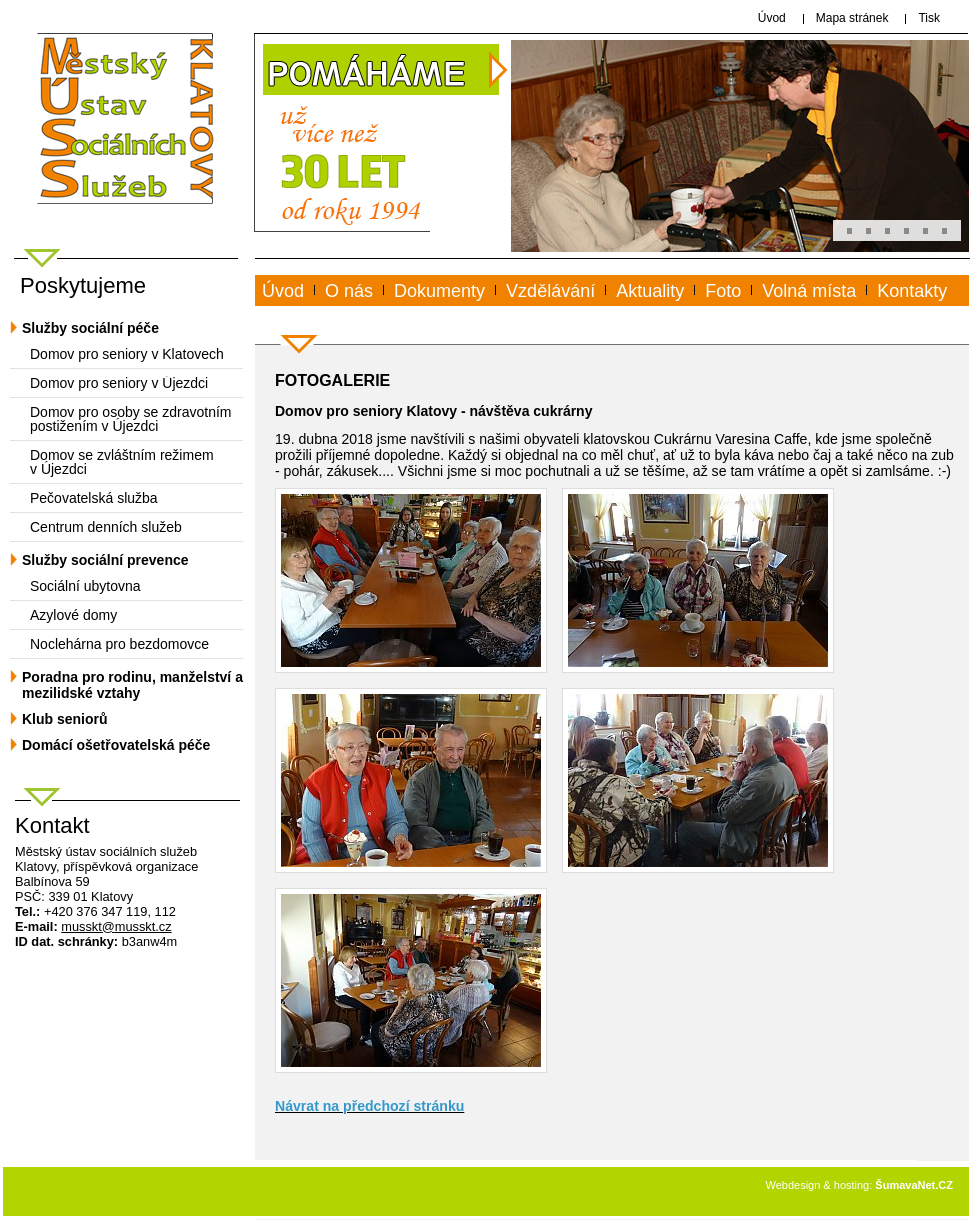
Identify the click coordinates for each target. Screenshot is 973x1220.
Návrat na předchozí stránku (369, 1106)
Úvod (283, 291)
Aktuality (650, 291)
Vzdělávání (550, 291)
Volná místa (809, 291)
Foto (723, 291)
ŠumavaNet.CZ (914, 1185)
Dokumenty (439, 291)
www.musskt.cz (336, 313)
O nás (349, 291)
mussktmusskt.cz (116, 926)
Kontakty (912, 291)
